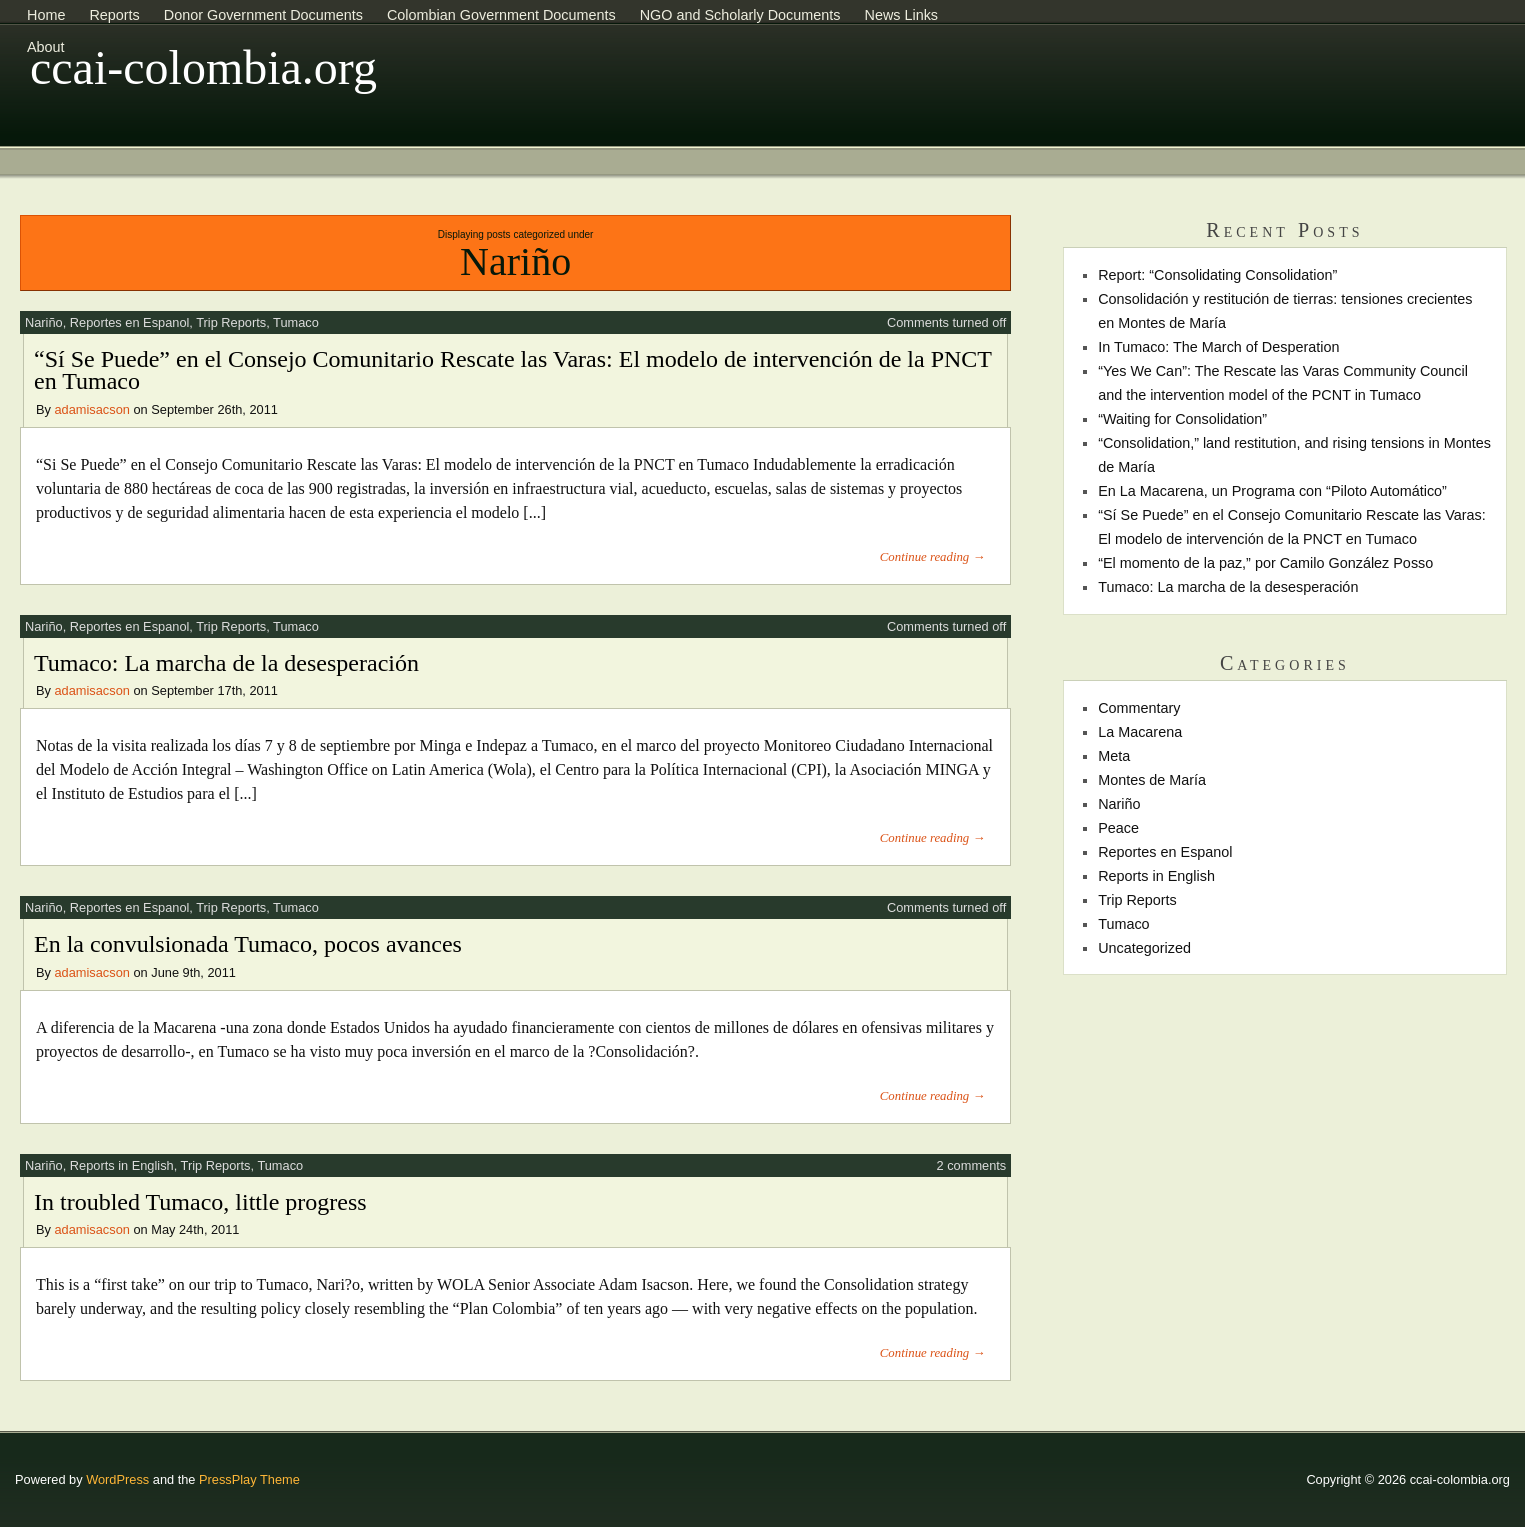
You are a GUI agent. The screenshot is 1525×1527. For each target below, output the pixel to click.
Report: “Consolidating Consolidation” (1217, 275)
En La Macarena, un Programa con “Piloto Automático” (1272, 491)
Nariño (44, 322)
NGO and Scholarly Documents (740, 15)
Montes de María (1152, 780)
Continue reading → (932, 557)
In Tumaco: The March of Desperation (1218, 347)
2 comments (972, 1165)
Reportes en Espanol (130, 322)
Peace (1118, 828)
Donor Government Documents (263, 15)
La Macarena (1140, 732)
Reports (114, 15)
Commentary (1139, 708)
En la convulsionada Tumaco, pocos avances (248, 944)
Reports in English (122, 1165)
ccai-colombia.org (203, 67)
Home (46, 15)
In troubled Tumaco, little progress (200, 1202)
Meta (1114, 756)
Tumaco (296, 322)
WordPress (117, 1479)
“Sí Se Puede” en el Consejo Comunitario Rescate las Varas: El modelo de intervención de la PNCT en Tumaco (513, 370)
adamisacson (92, 409)
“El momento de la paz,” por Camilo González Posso (1265, 563)
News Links (901, 15)
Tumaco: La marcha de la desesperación (226, 663)
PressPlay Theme (249, 1479)
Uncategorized (1144, 948)
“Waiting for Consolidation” (1182, 419)
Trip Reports (231, 322)
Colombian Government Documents (501, 15)
